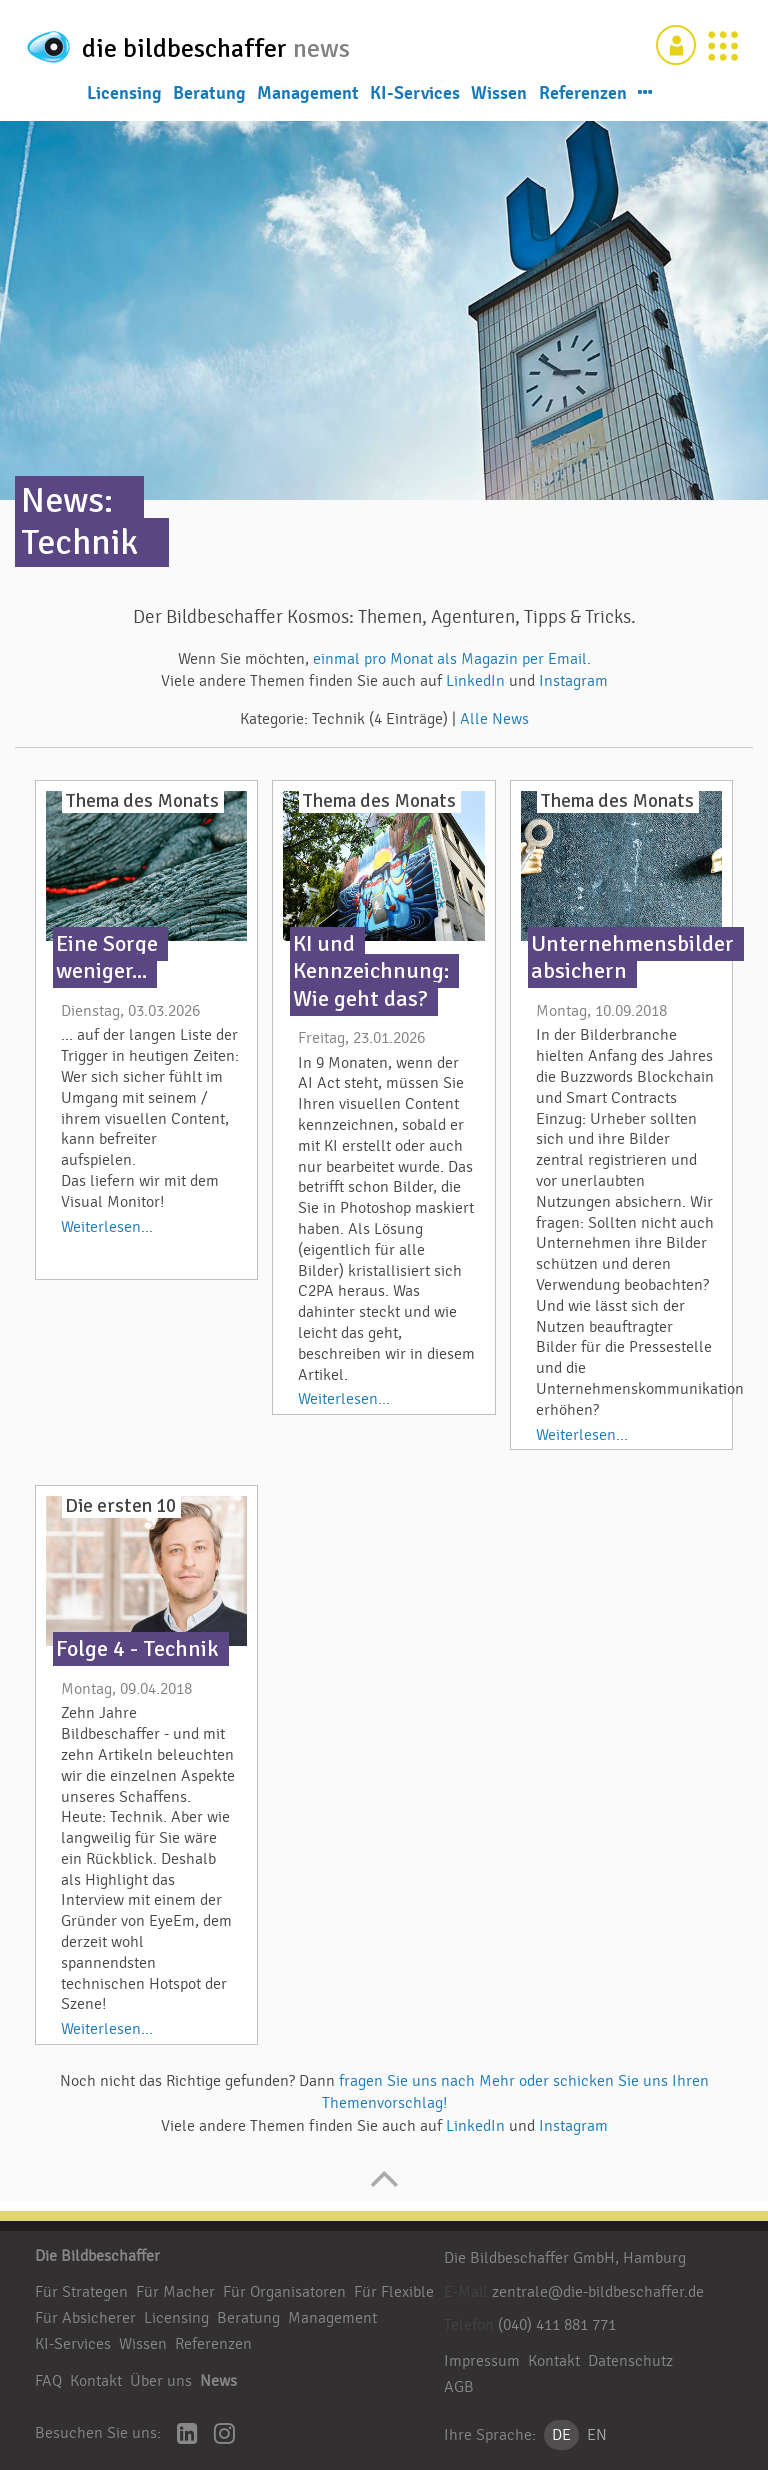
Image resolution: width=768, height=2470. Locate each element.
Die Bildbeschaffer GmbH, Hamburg (565, 2258)
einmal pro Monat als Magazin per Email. (452, 659)
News (218, 2381)
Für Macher (175, 2292)
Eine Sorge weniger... (107, 957)
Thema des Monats (142, 801)
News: (67, 500)
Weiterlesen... (107, 1227)
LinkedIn (477, 681)
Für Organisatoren (284, 2292)
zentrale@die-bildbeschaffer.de (598, 2292)
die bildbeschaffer (208, 43)
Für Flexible (394, 2292)
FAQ (48, 2381)
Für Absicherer (85, 2318)
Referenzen (583, 92)
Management (308, 92)
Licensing (124, 92)
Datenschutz (630, 2361)
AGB (459, 2387)
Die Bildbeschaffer (97, 2256)
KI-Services (415, 92)
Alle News (494, 719)
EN (597, 2435)
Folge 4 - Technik (137, 1649)
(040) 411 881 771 (557, 2325)
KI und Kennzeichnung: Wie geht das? (371, 971)
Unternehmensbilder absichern (632, 957)
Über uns (161, 2381)
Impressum (482, 2361)
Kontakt (96, 2381)
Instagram (573, 681)
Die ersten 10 (120, 1506)
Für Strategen (81, 2292)
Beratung (209, 92)
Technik (79, 542)
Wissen (499, 92)
